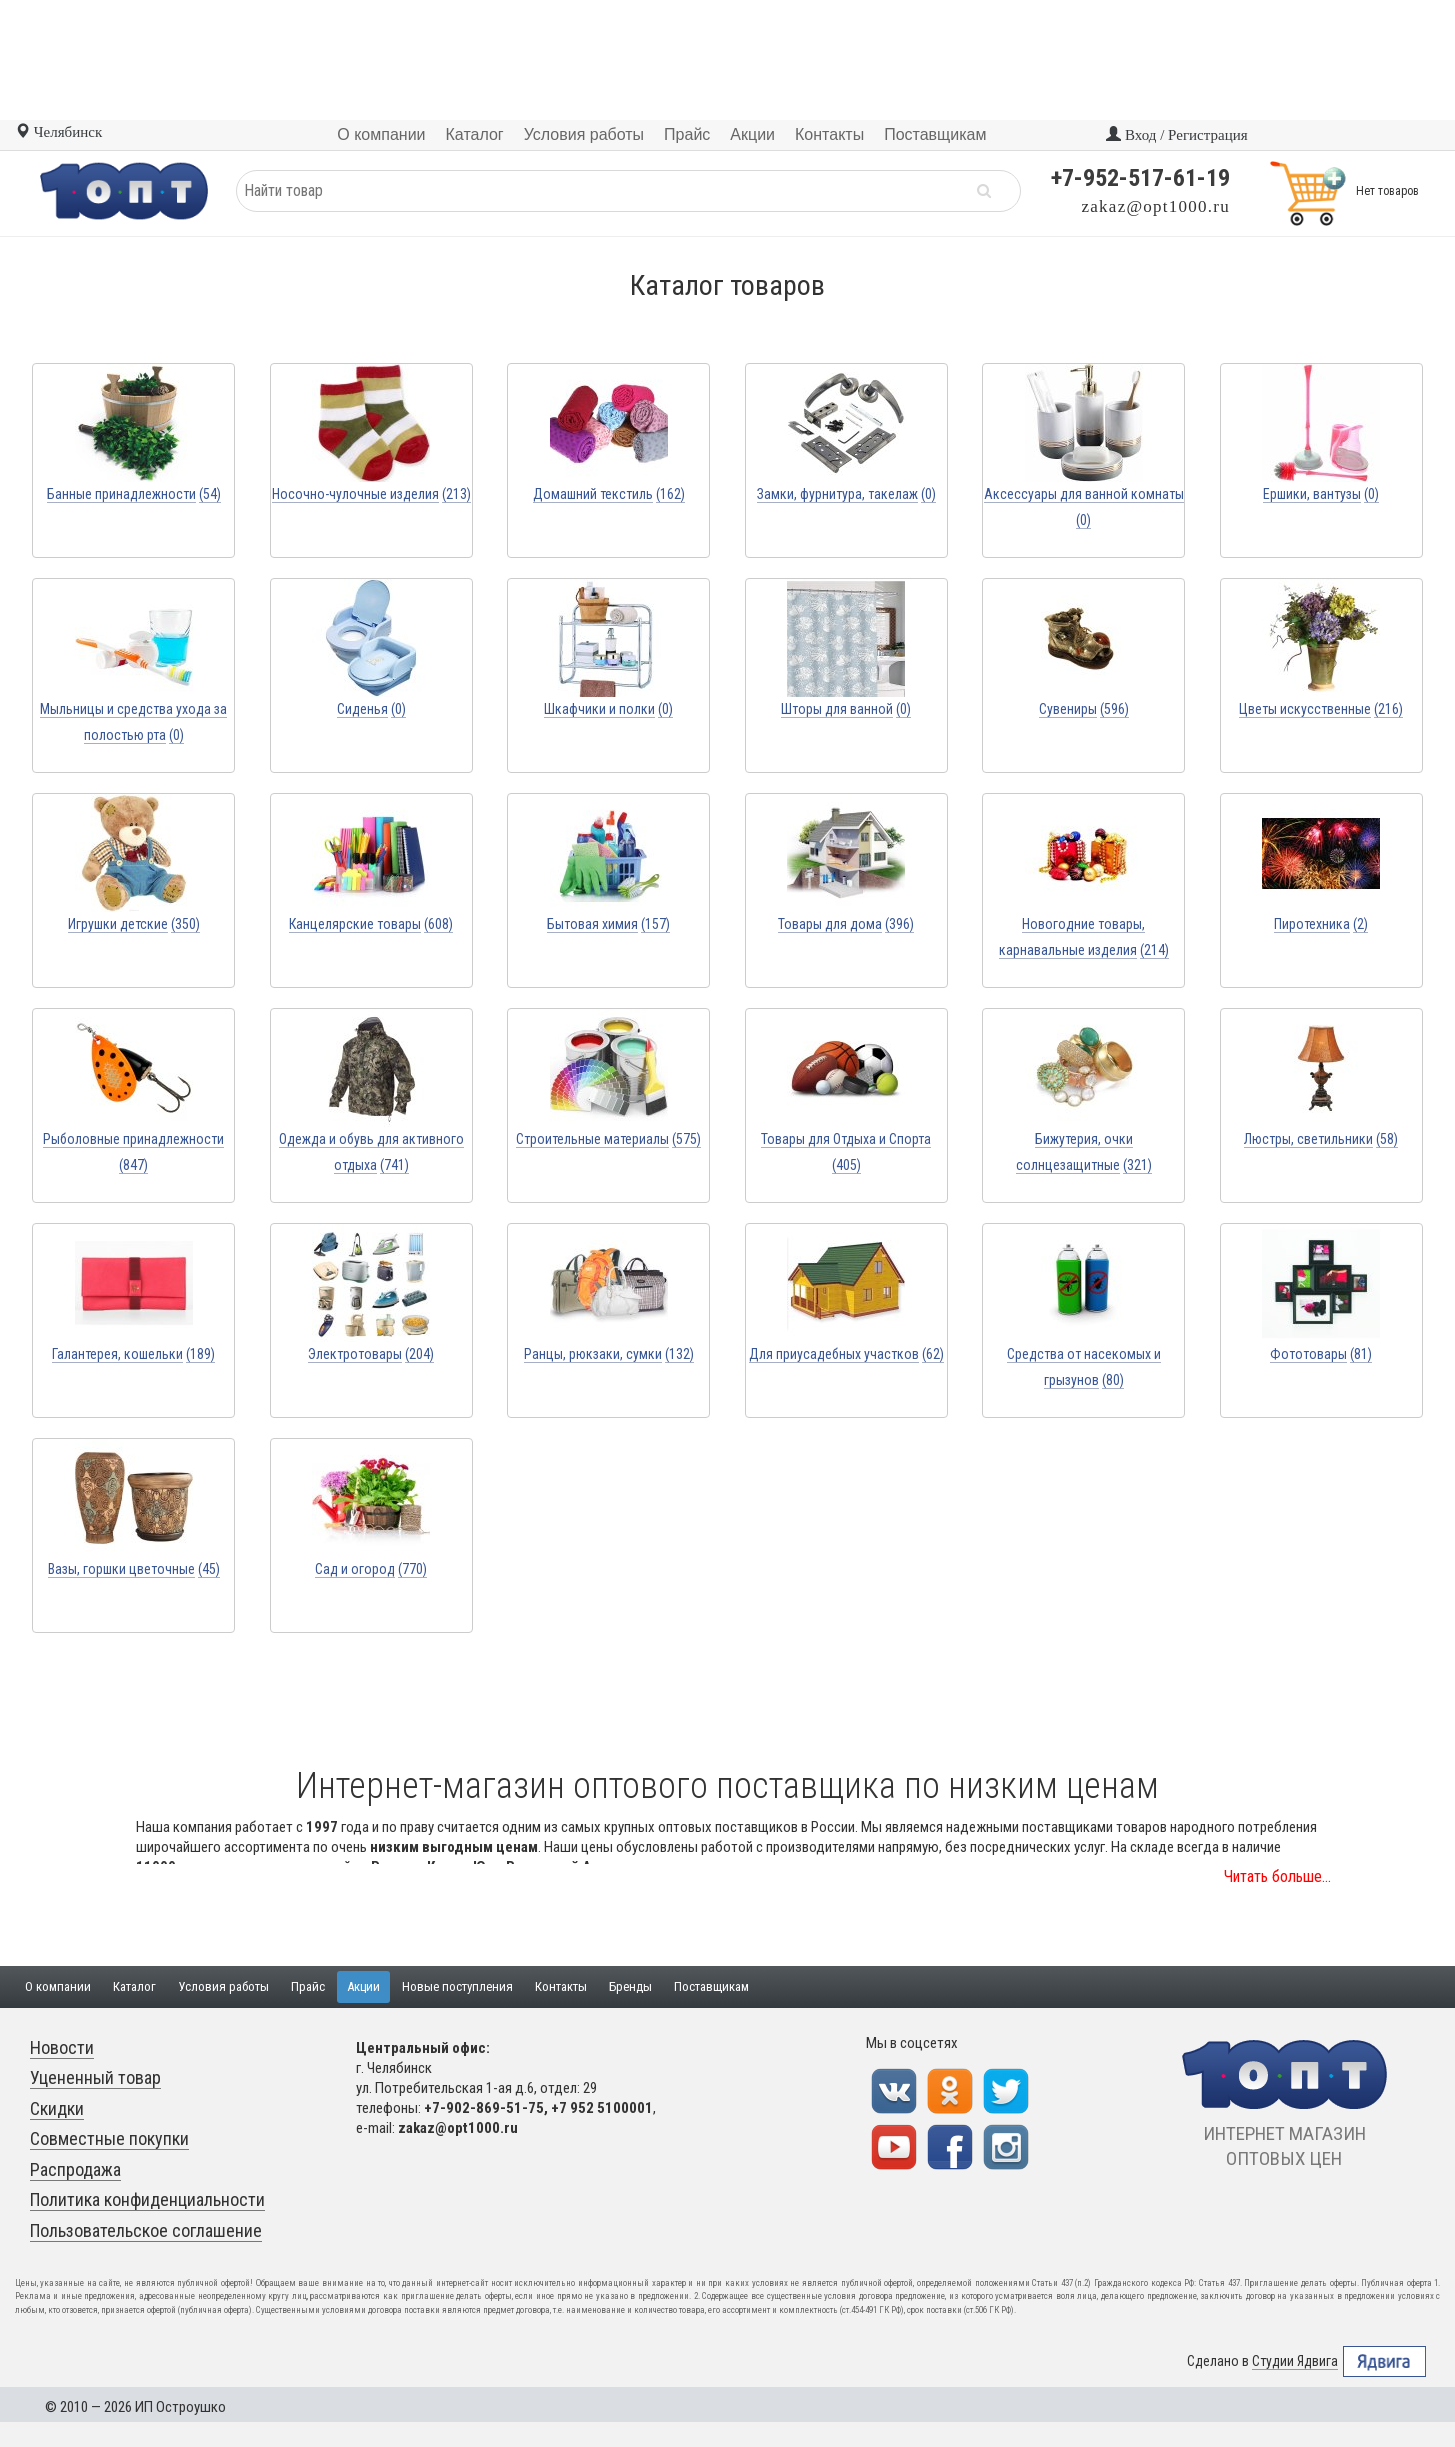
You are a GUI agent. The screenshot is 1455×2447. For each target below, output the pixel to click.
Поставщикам (711, 1986)
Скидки (57, 2108)
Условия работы (223, 1986)
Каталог (134, 1986)
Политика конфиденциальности (147, 2199)
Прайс (308, 1986)
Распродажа (75, 2169)
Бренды (630, 1986)
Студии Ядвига (1295, 2361)
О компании (58, 1986)
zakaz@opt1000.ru (1156, 206)
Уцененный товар (95, 2077)
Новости (62, 2047)
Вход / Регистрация (1176, 135)
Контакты (561, 1986)
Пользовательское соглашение (146, 2230)
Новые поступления (457, 1986)
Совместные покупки (109, 2138)
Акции (363, 1986)
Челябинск (58, 132)
